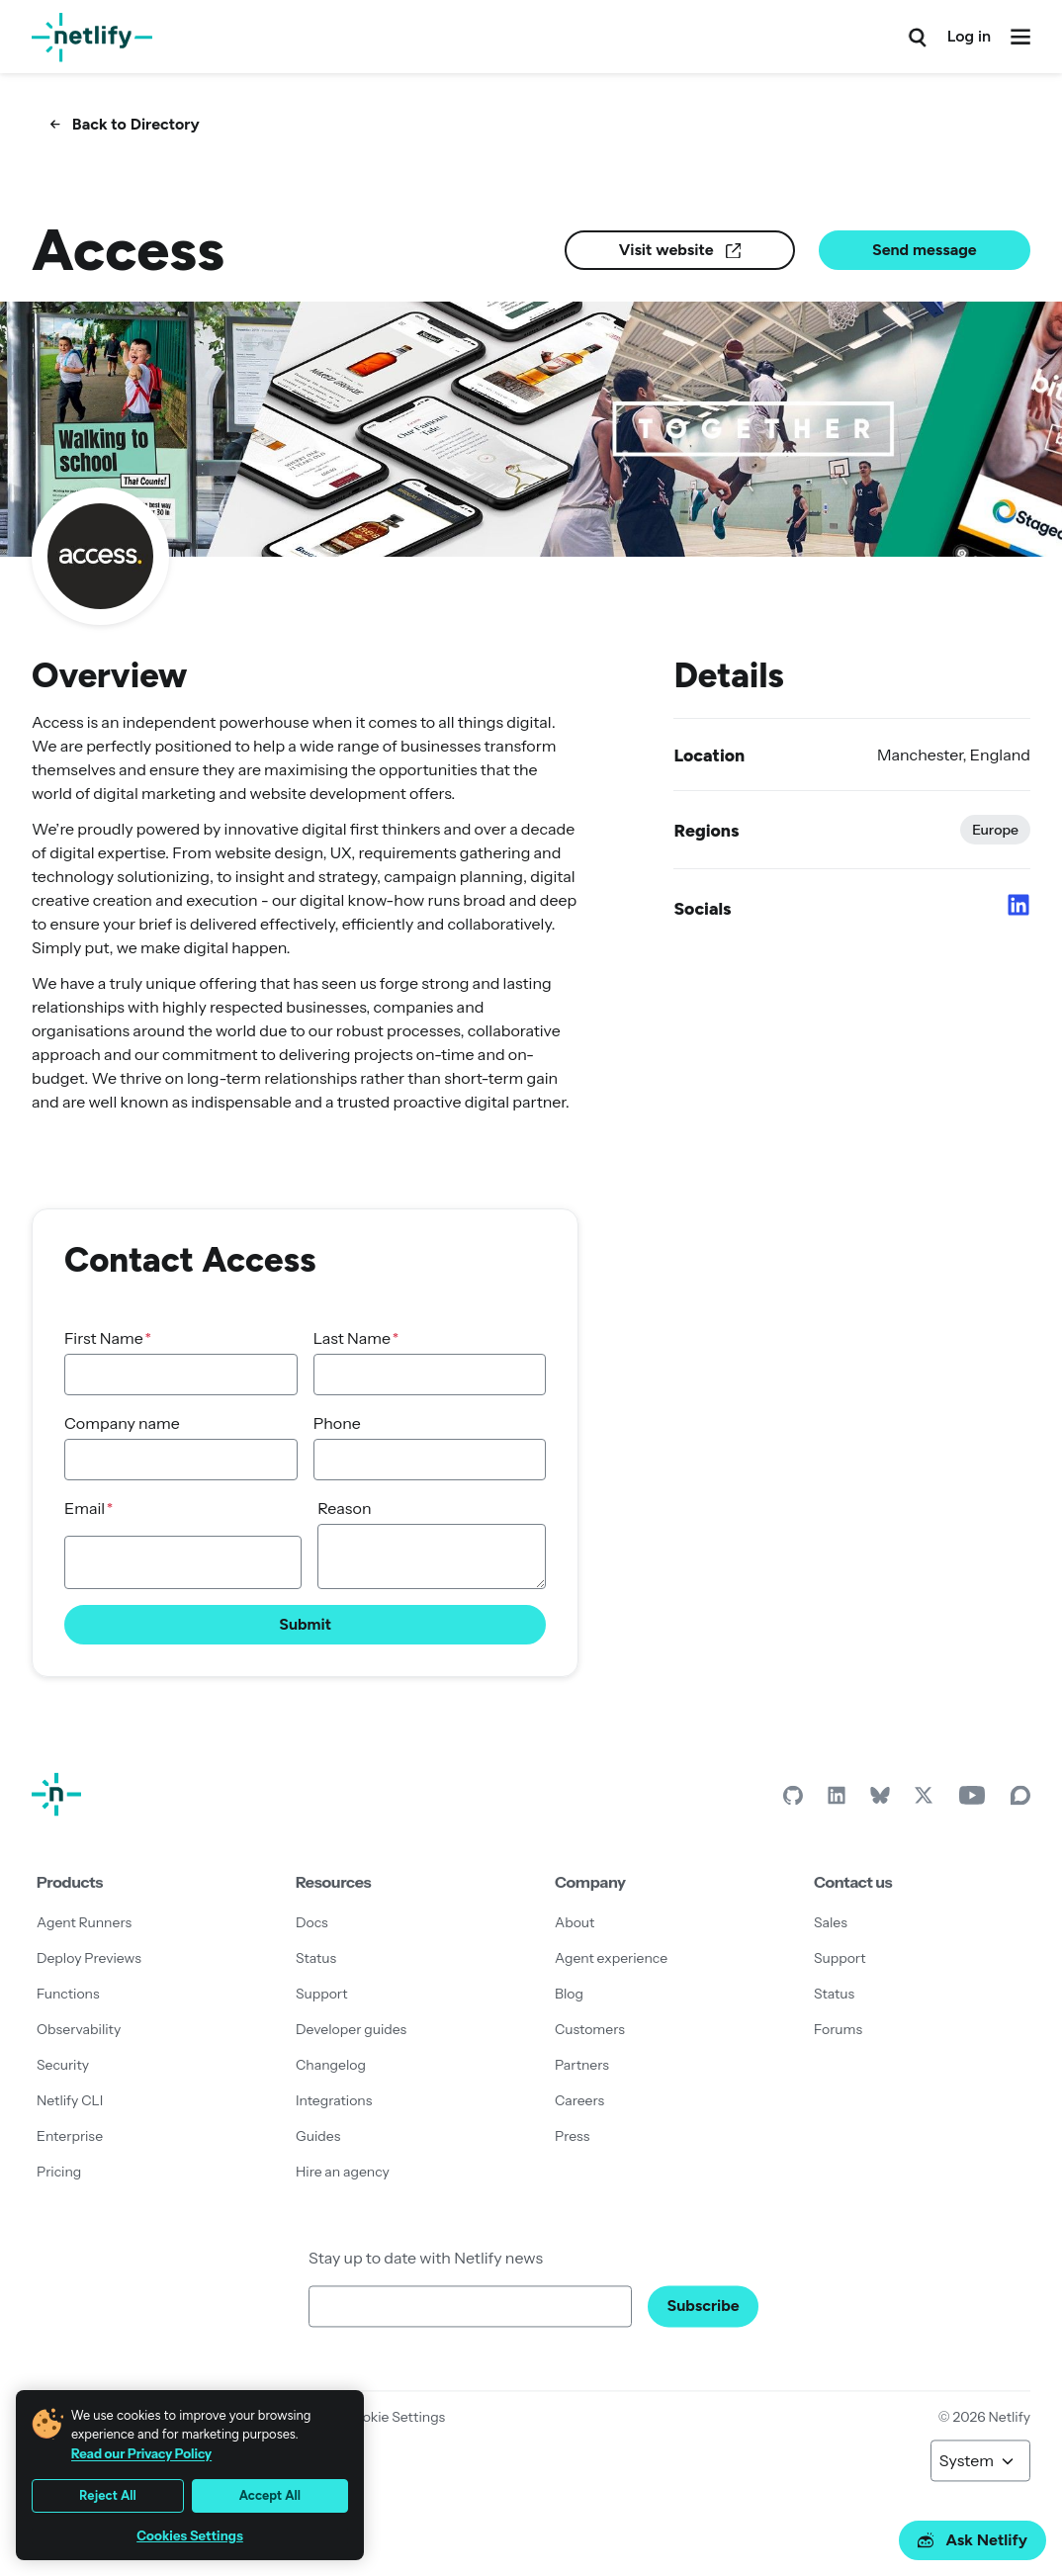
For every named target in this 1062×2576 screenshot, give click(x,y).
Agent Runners (84, 1922)
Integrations (334, 2100)
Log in (969, 36)
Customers (590, 2029)
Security (63, 2065)
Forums (838, 2029)
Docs (312, 1922)
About (574, 1922)
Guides (318, 2136)
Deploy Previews (89, 1958)
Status (316, 1958)
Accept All (270, 2495)
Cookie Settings (394, 2417)
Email (84, 1508)
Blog (569, 1993)
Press (572, 2136)
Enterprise (70, 2136)
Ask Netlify (972, 2540)
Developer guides (351, 2029)
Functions (68, 1993)
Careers (579, 2100)
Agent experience (611, 1958)
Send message (924, 249)
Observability (79, 2029)
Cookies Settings (189, 2536)
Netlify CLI (70, 2100)
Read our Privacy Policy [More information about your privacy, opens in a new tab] (141, 2453)
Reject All (107, 2495)
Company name (122, 1423)
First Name (103, 1338)
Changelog (331, 2065)
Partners (582, 2065)
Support (322, 1993)
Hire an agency (343, 2171)
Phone (337, 1423)
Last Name (352, 1338)
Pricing (59, 2171)
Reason (344, 1508)
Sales (830, 1922)
